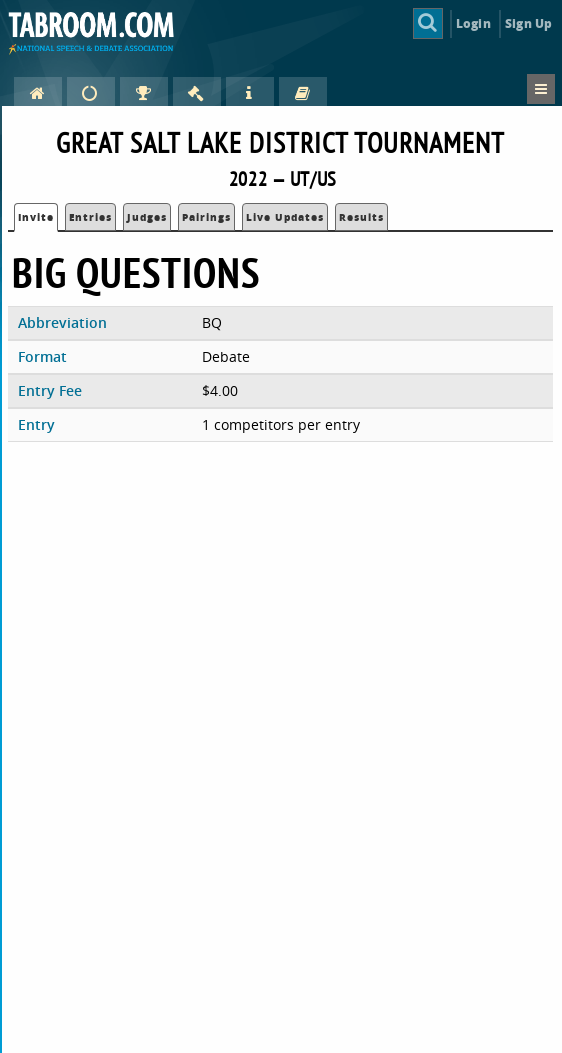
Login (473, 23)
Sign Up (528, 23)
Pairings (206, 217)
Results (361, 217)
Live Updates (285, 217)
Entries (90, 217)
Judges (147, 217)
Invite (36, 217)
